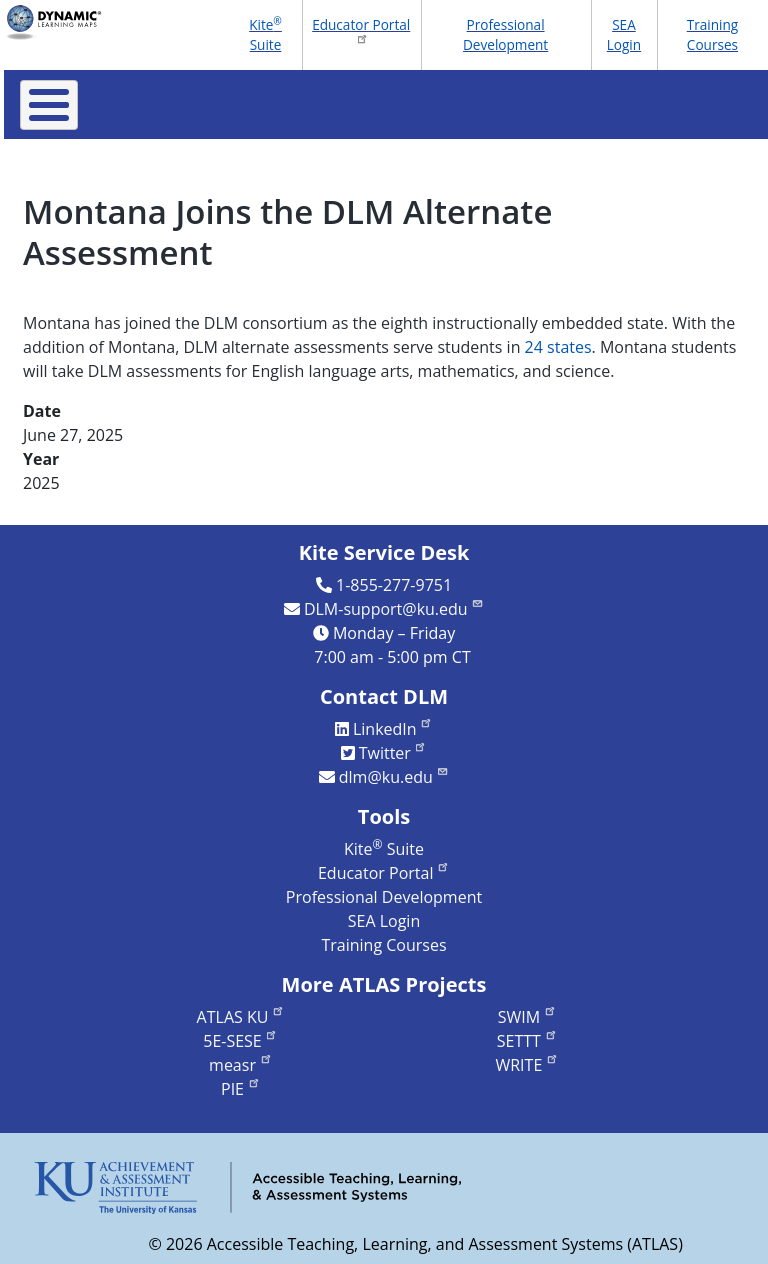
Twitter (393, 753)
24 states (558, 347)
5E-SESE (240, 1041)
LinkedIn (393, 729)
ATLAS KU (241, 1017)
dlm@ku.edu (394, 777)
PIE (241, 1089)
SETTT (527, 1041)
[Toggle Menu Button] (49, 105)
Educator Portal (361, 30)
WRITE (526, 1065)
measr (240, 1065)
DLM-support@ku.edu (394, 609)
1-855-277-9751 (394, 585)
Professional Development (505, 34)
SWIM (527, 1017)
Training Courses (713, 34)
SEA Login (624, 34)
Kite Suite (265, 34)
